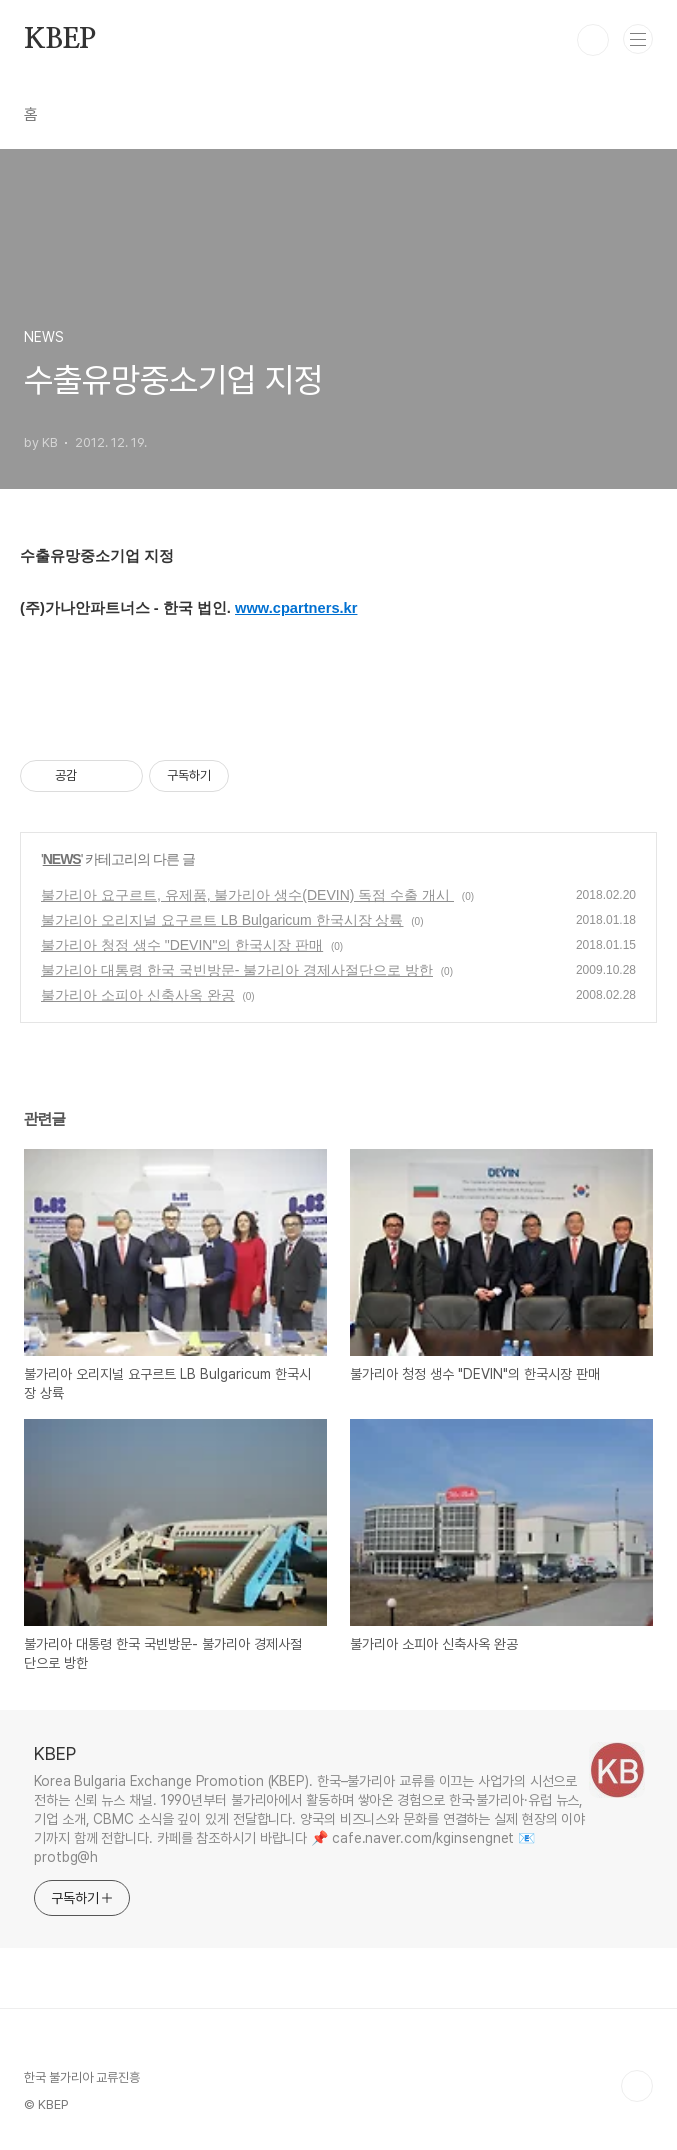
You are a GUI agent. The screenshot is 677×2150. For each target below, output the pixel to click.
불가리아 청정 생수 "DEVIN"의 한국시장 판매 (182, 945)
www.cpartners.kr (296, 608)
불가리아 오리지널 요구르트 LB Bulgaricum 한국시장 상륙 (222, 920)
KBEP (60, 40)
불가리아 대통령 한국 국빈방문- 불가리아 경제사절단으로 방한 (237, 970)
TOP (637, 2086)
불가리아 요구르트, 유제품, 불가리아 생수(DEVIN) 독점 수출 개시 (247, 895)
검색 (593, 40)
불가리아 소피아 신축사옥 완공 (138, 995)
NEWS (62, 859)
